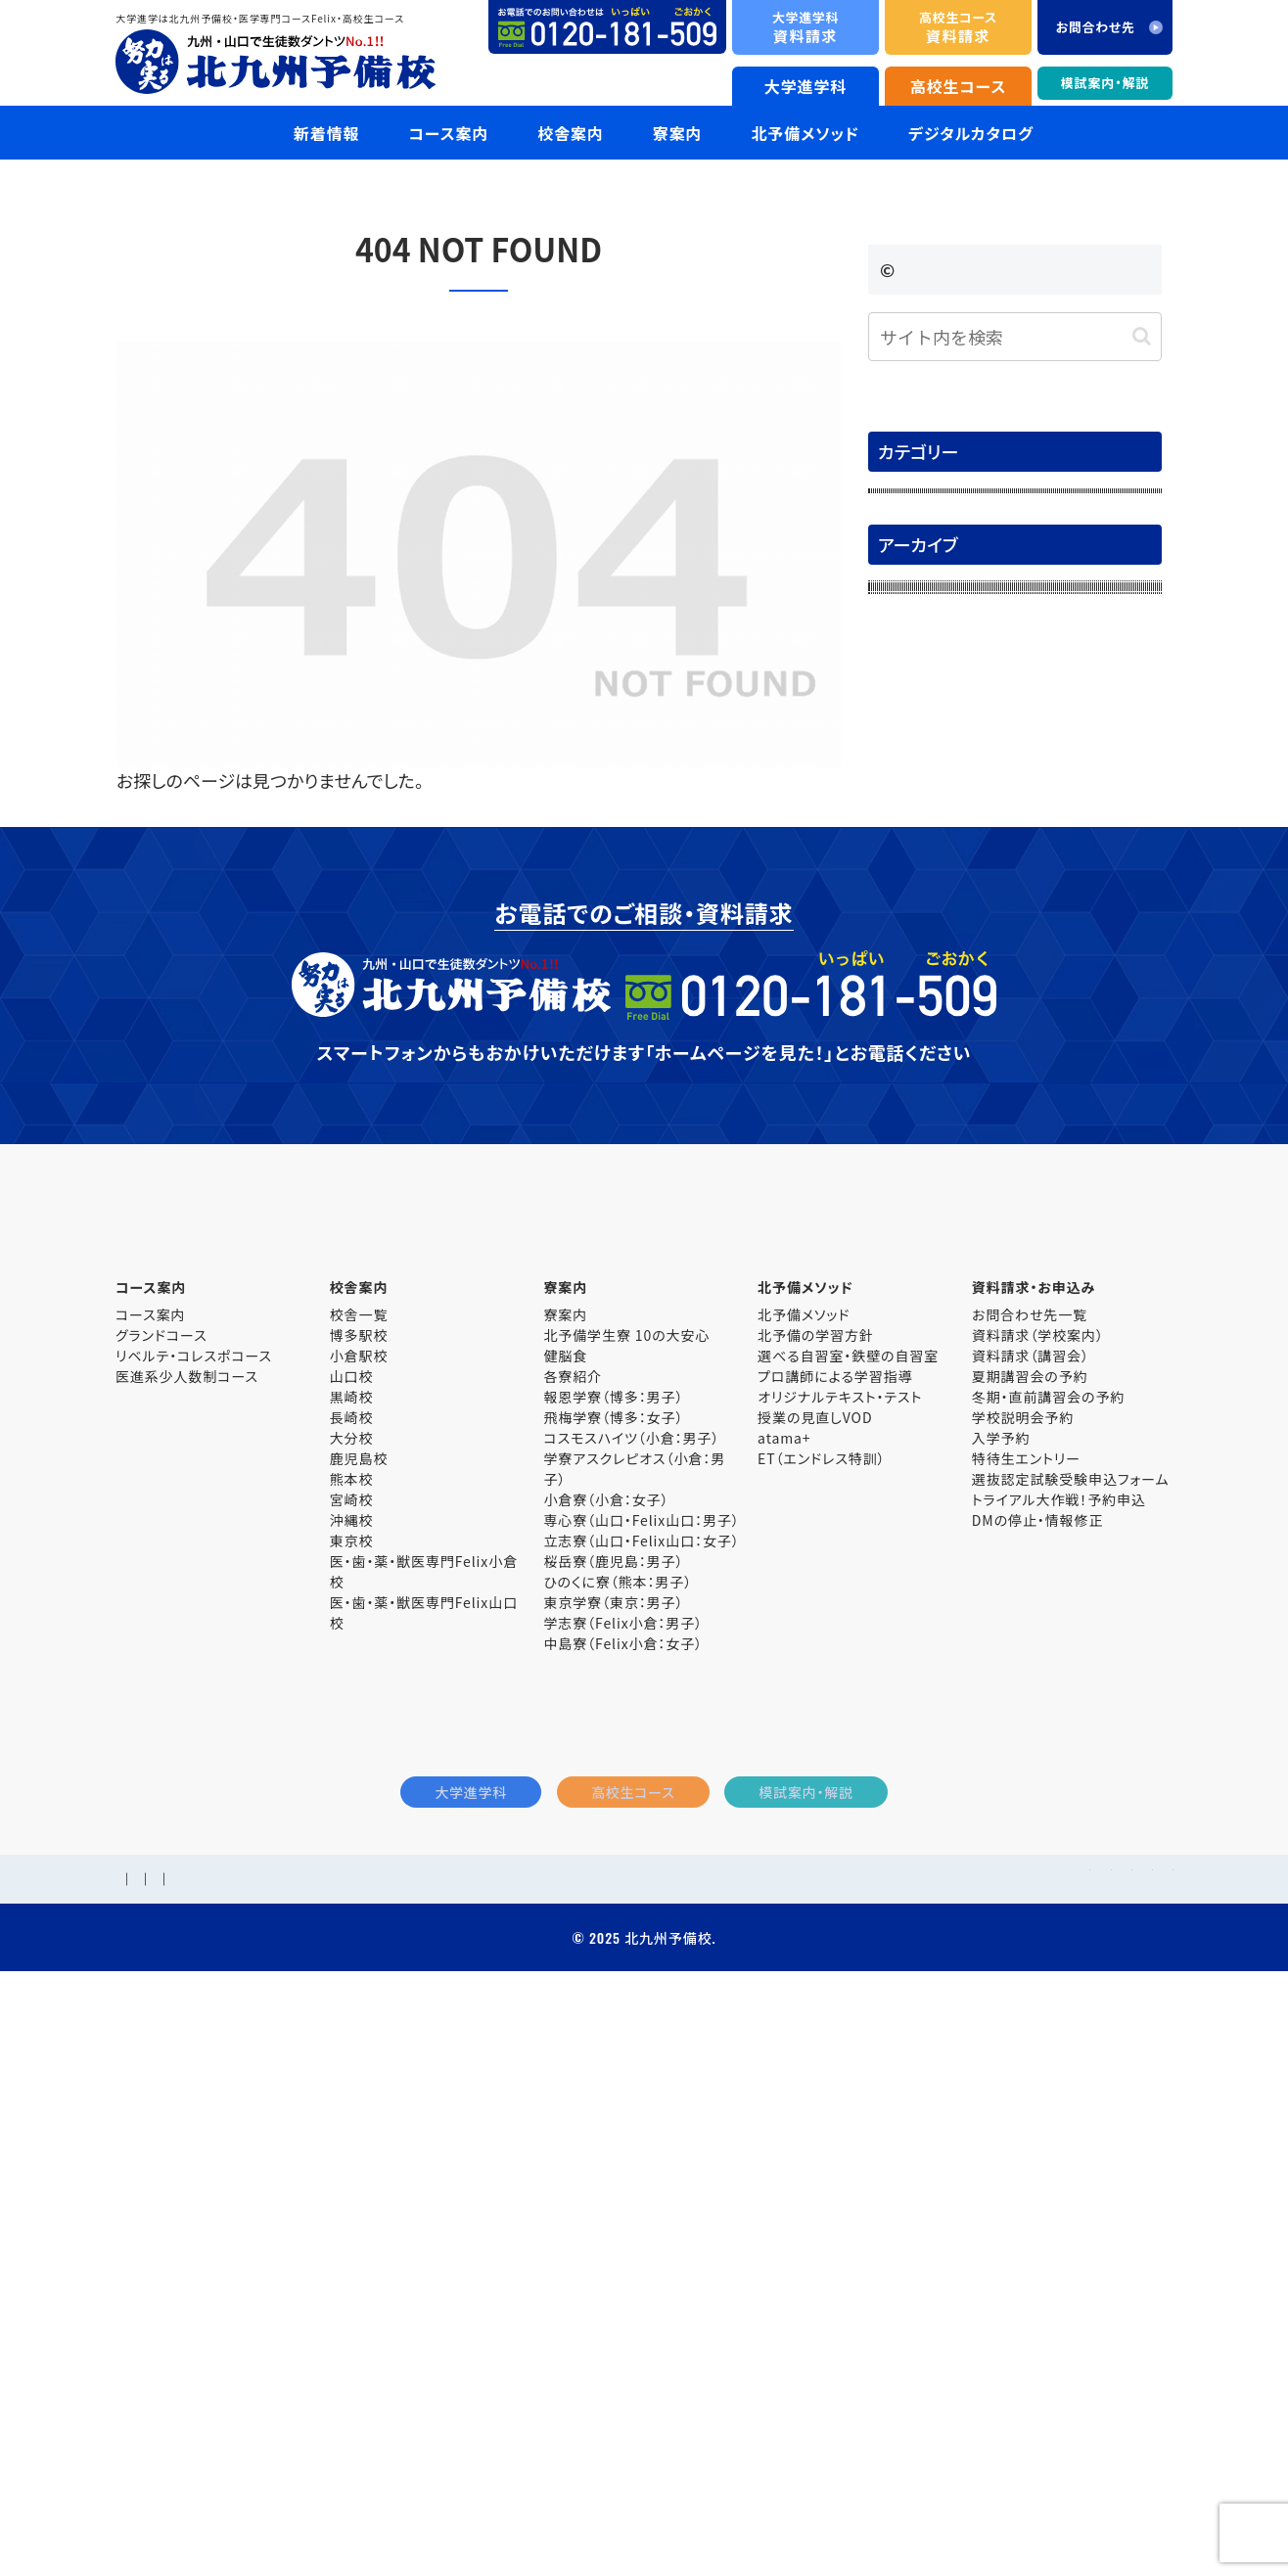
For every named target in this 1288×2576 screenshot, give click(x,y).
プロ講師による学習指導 (835, 1927)
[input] (1015, 336)
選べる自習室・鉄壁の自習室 (848, 1906)
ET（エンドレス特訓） (821, 2009)
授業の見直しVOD (815, 1968)
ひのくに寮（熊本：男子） (617, 2132)
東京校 (352, 2091)
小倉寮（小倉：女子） (605, 2050)
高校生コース (958, 86)
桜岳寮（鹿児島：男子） (613, 2112)
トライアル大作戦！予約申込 (1059, 2050)
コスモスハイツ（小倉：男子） (631, 1989)
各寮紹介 (572, 1927)
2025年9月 (915, 1049)
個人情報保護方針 (421, 2464)
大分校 (352, 1989)
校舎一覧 (359, 1865)
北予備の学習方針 (816, 1886)
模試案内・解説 (1105, 82)
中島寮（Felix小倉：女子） (623, 2194)
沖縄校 (352, 2071)
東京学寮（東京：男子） (613, 2153)
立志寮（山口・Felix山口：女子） (641, 2091)
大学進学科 (806, 86)
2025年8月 (915, 1090)
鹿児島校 (359, 2009)
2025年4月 (915, 1255)
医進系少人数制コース (186, 1927)
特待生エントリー (1026, 2009)
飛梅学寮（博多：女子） (613, 1968)
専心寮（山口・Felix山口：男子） (641, 2071)
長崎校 (352, 1968)
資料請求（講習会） (1030, 1906)
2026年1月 (915, 925)
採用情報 (218, 2464)
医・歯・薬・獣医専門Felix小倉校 (424, 2122)
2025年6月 (915, 1172)
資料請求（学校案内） (1038, 1886)
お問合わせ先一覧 (1029, 1865)
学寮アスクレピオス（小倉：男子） (634, 2020)
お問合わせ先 (304, 2464)
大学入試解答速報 (940, 590)
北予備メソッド (804, 1865)
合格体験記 (917, 549)
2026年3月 (915, 842)
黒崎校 (352, 1947)
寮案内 (565, 1865)
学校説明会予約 (1023, 1968)
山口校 (352, 1927)
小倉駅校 (359, 1906)
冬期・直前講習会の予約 (1048, 1947)
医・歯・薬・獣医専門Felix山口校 (424, 2163)
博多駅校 (359, 1886)
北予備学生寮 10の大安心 (626, 1886)
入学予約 (1001, 1989)
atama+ (784, 1989)
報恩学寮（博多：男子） (613, 1947)
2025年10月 (919, 1008)
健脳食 (565, 1906)
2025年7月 (915, 1131)
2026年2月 (915, 884)
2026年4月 (915, 801)
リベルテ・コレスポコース (193, 1906)
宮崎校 (352, 2050)
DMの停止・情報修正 (1038, 2071)
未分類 (901, 672)
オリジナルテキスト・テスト (840, 1947)
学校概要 (144, 2464)
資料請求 (805, 27)
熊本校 (352, 2030)
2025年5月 (915, 1214)
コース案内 (150, 1865)
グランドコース (161, 1886)
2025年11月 (919, 966)
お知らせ (907, 507)
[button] (1142, 336)
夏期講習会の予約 (1030, 1927)
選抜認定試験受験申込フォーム (1071, 2030)
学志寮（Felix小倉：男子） (623, 2174)
